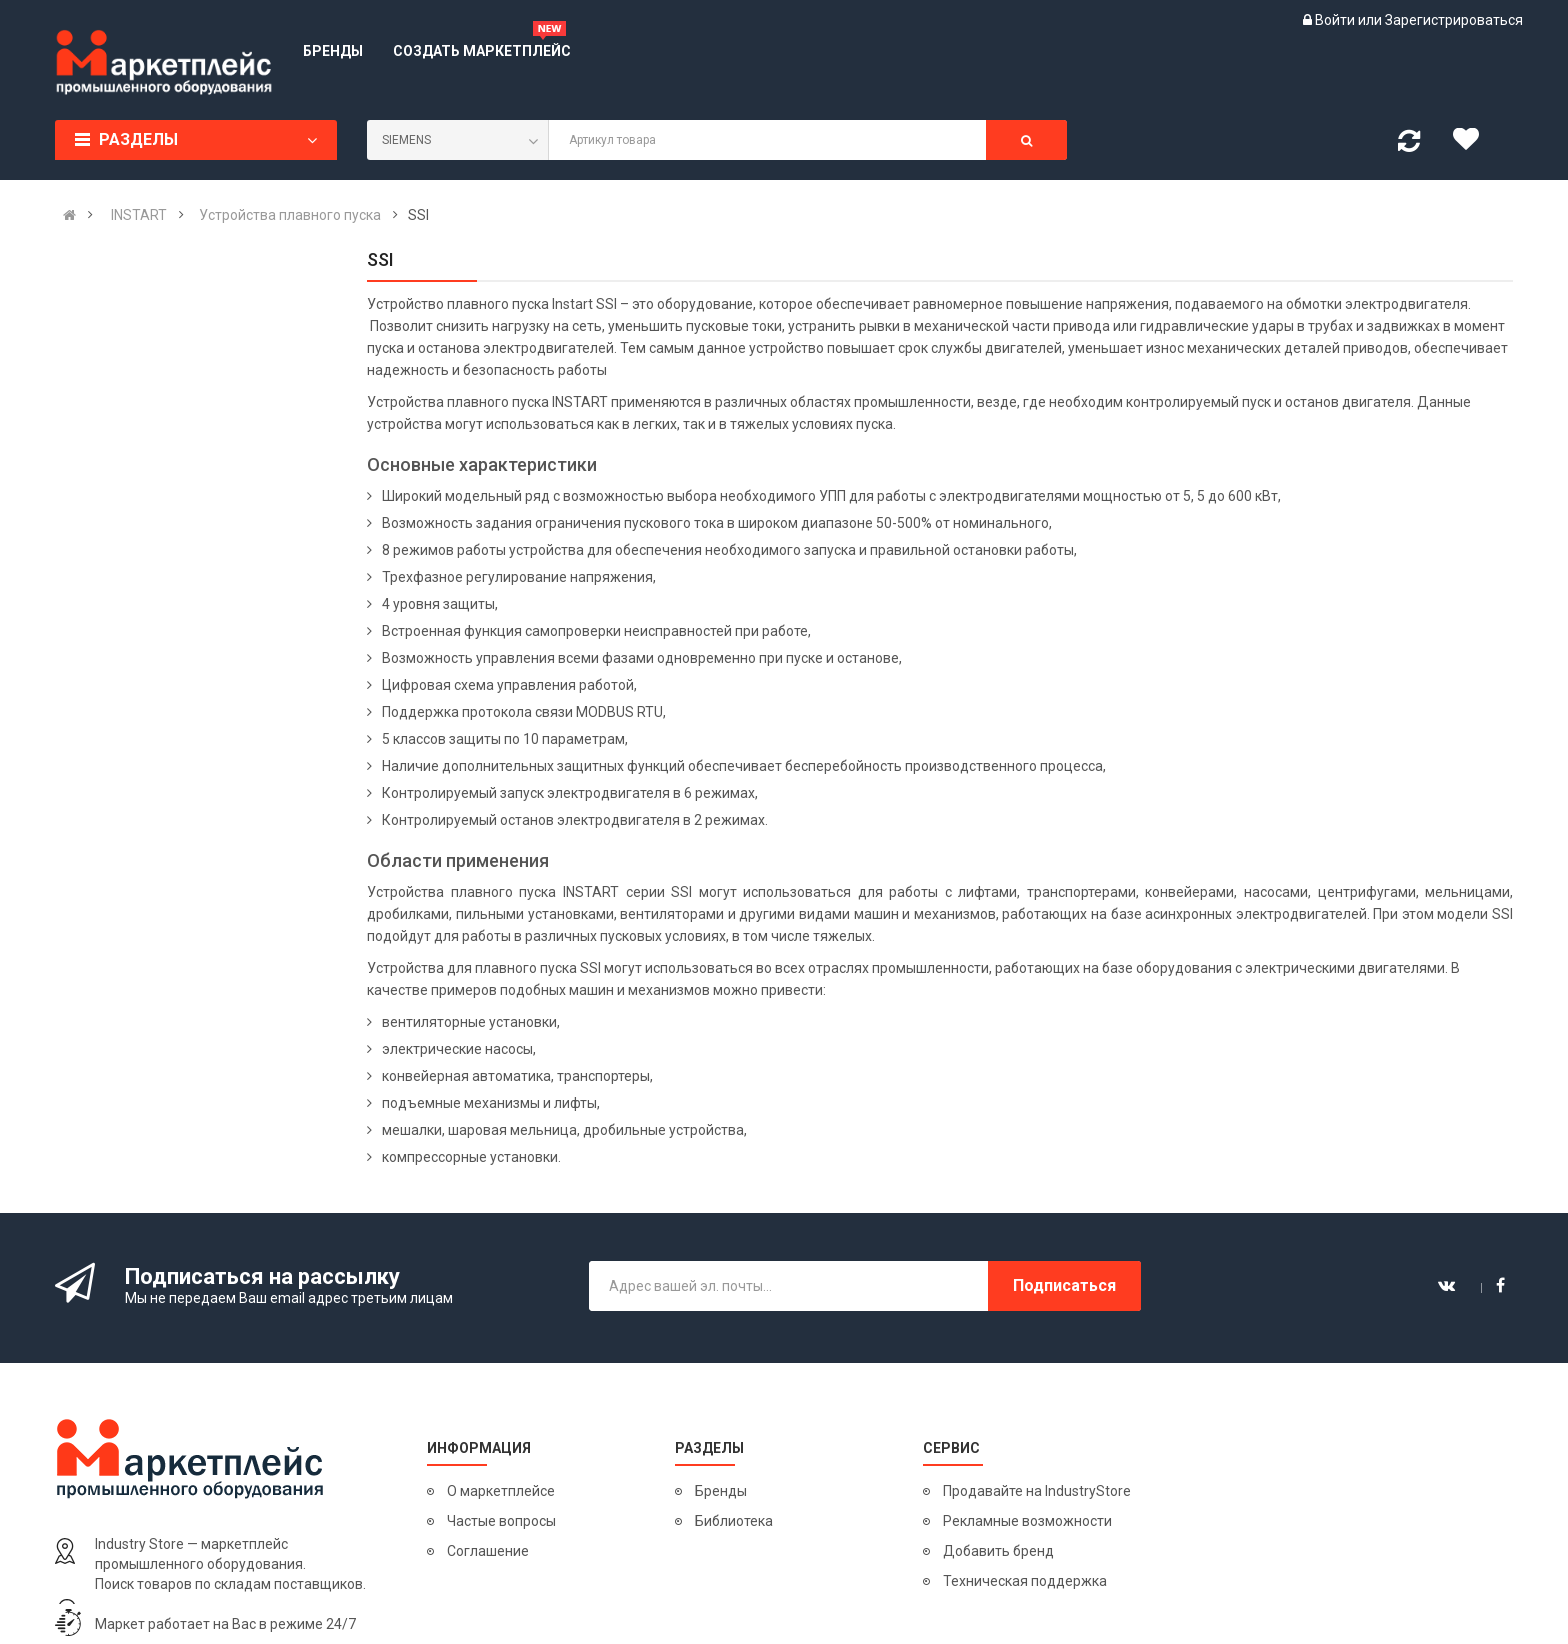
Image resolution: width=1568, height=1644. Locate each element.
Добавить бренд (998, 1551)
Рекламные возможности (1027, 1521)
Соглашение (488, 1551)
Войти (1336, 20)
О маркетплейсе (501, 1491)
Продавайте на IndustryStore (1037, 1491)
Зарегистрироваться (1454, 20)
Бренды (721, 1491)
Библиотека (734, 1521)
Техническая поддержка (1025, 1581)
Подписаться (1064, 1285)
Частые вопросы (501, 1521)
